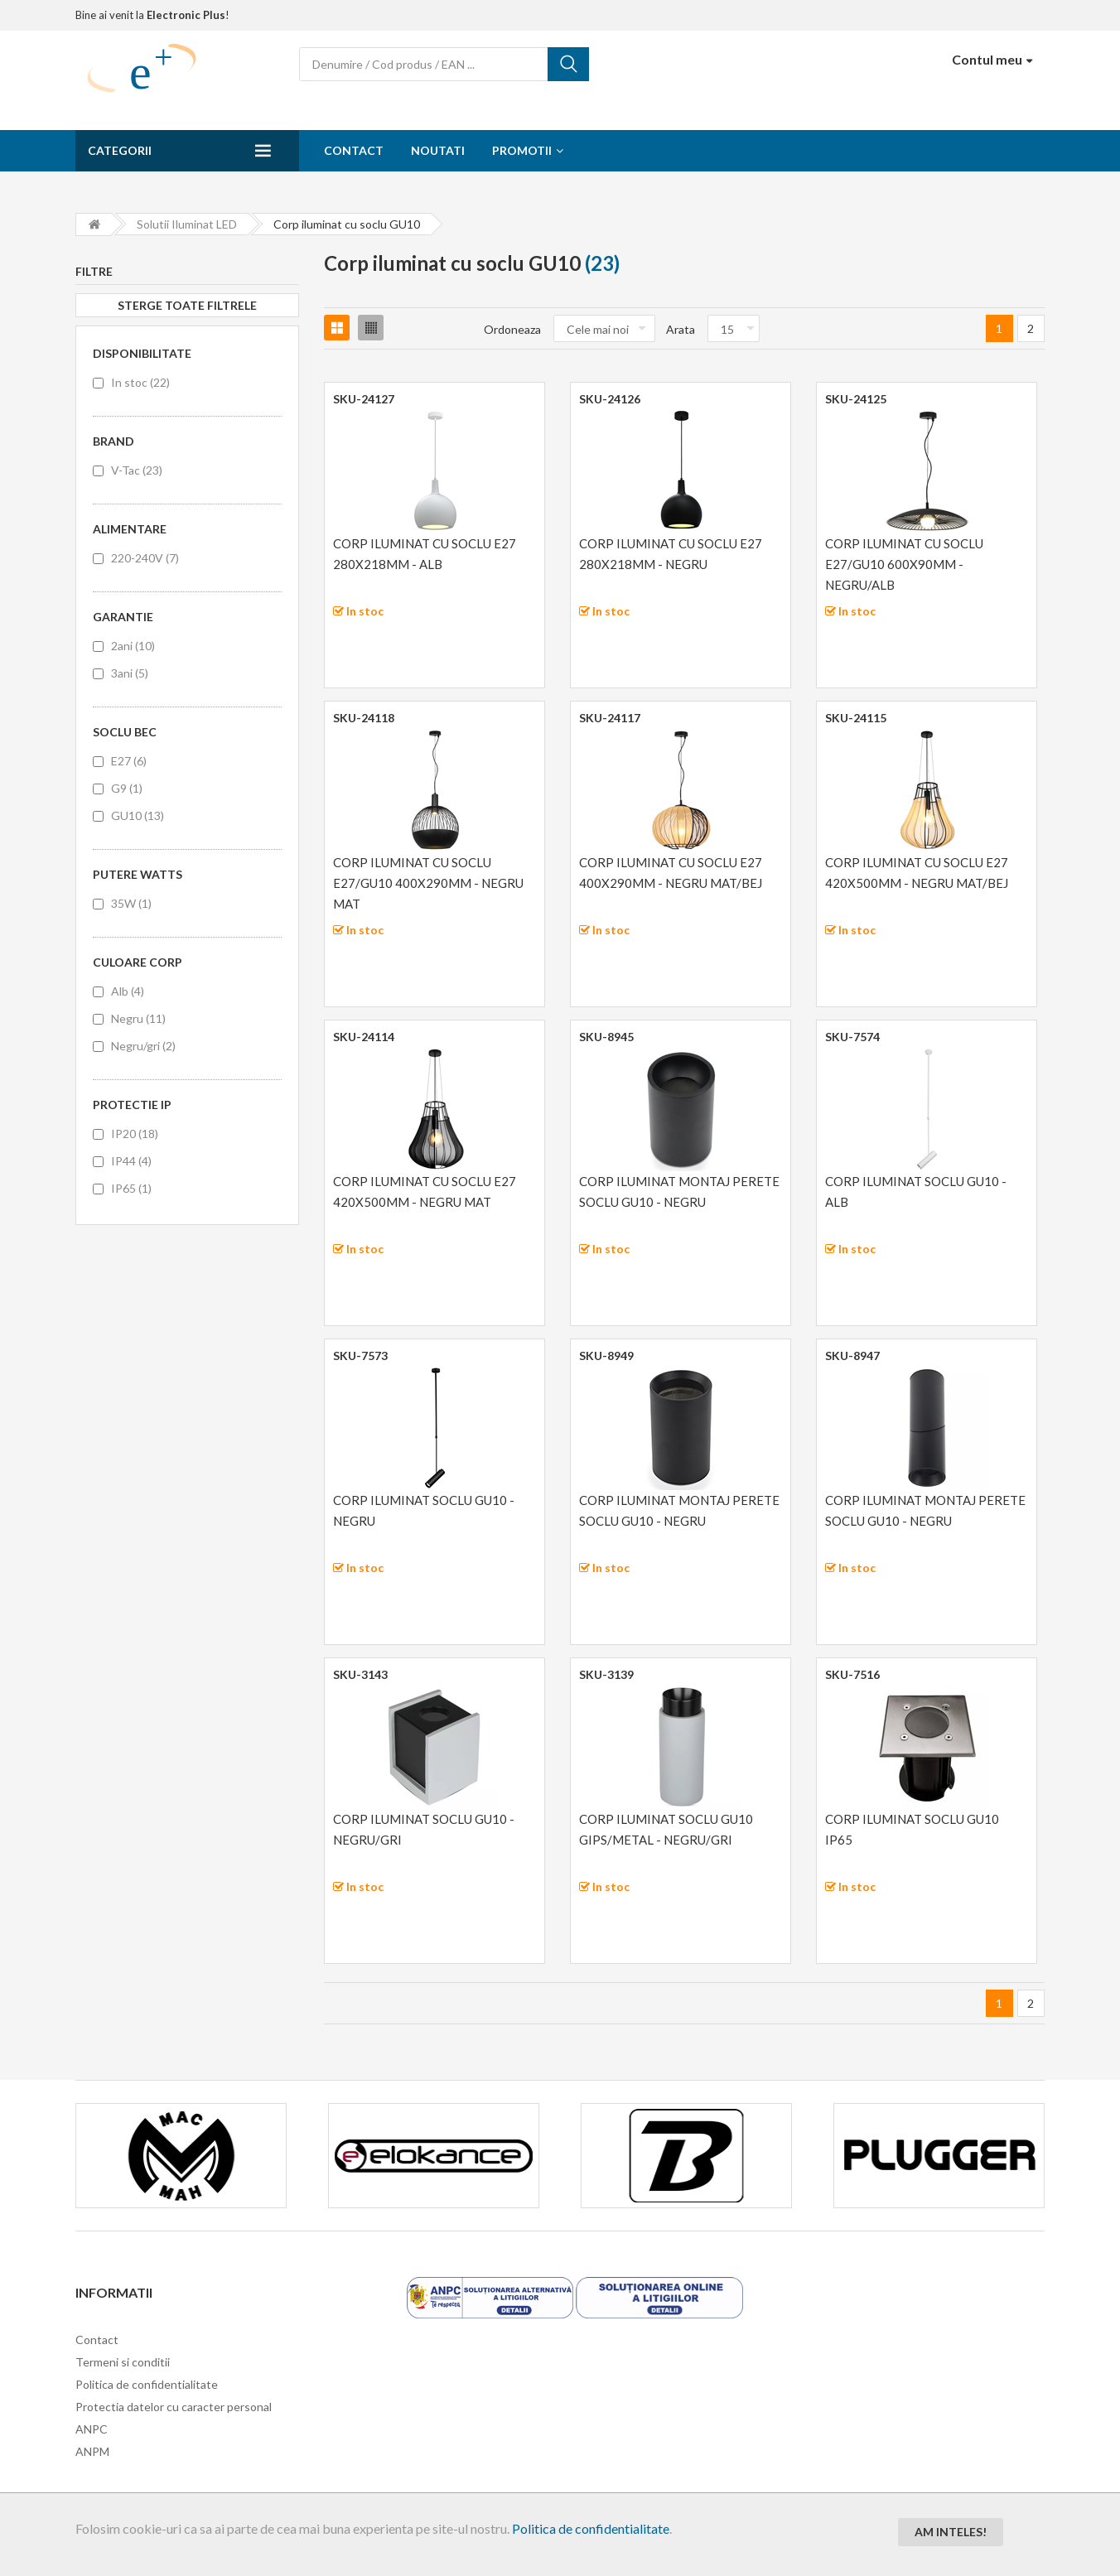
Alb (127, 991)
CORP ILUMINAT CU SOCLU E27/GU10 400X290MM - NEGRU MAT (428, 883)
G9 (126, 788)
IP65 (131, 1188)
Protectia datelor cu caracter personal (173, 2407)
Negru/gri (143, 1046)
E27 (129, 761)
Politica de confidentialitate (590, 2528)
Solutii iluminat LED (187, 224)
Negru (138, 1018)
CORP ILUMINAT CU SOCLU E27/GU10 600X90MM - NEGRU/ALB (904, 564)
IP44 (131, 1161)
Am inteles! (951, 2532)
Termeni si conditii (122, 2362)
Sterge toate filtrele (187, 305)
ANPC (91, 2429)
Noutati (438, 150)
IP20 (134, 1133)
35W (131, 903)
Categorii (120, 150)
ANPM (92, 2451)
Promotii (522, 150)
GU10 (137, 815)
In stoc (140, 382)
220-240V (145, 558)
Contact (354, 150)
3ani (129, 673)
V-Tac (136, 470)
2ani (133, 646)
